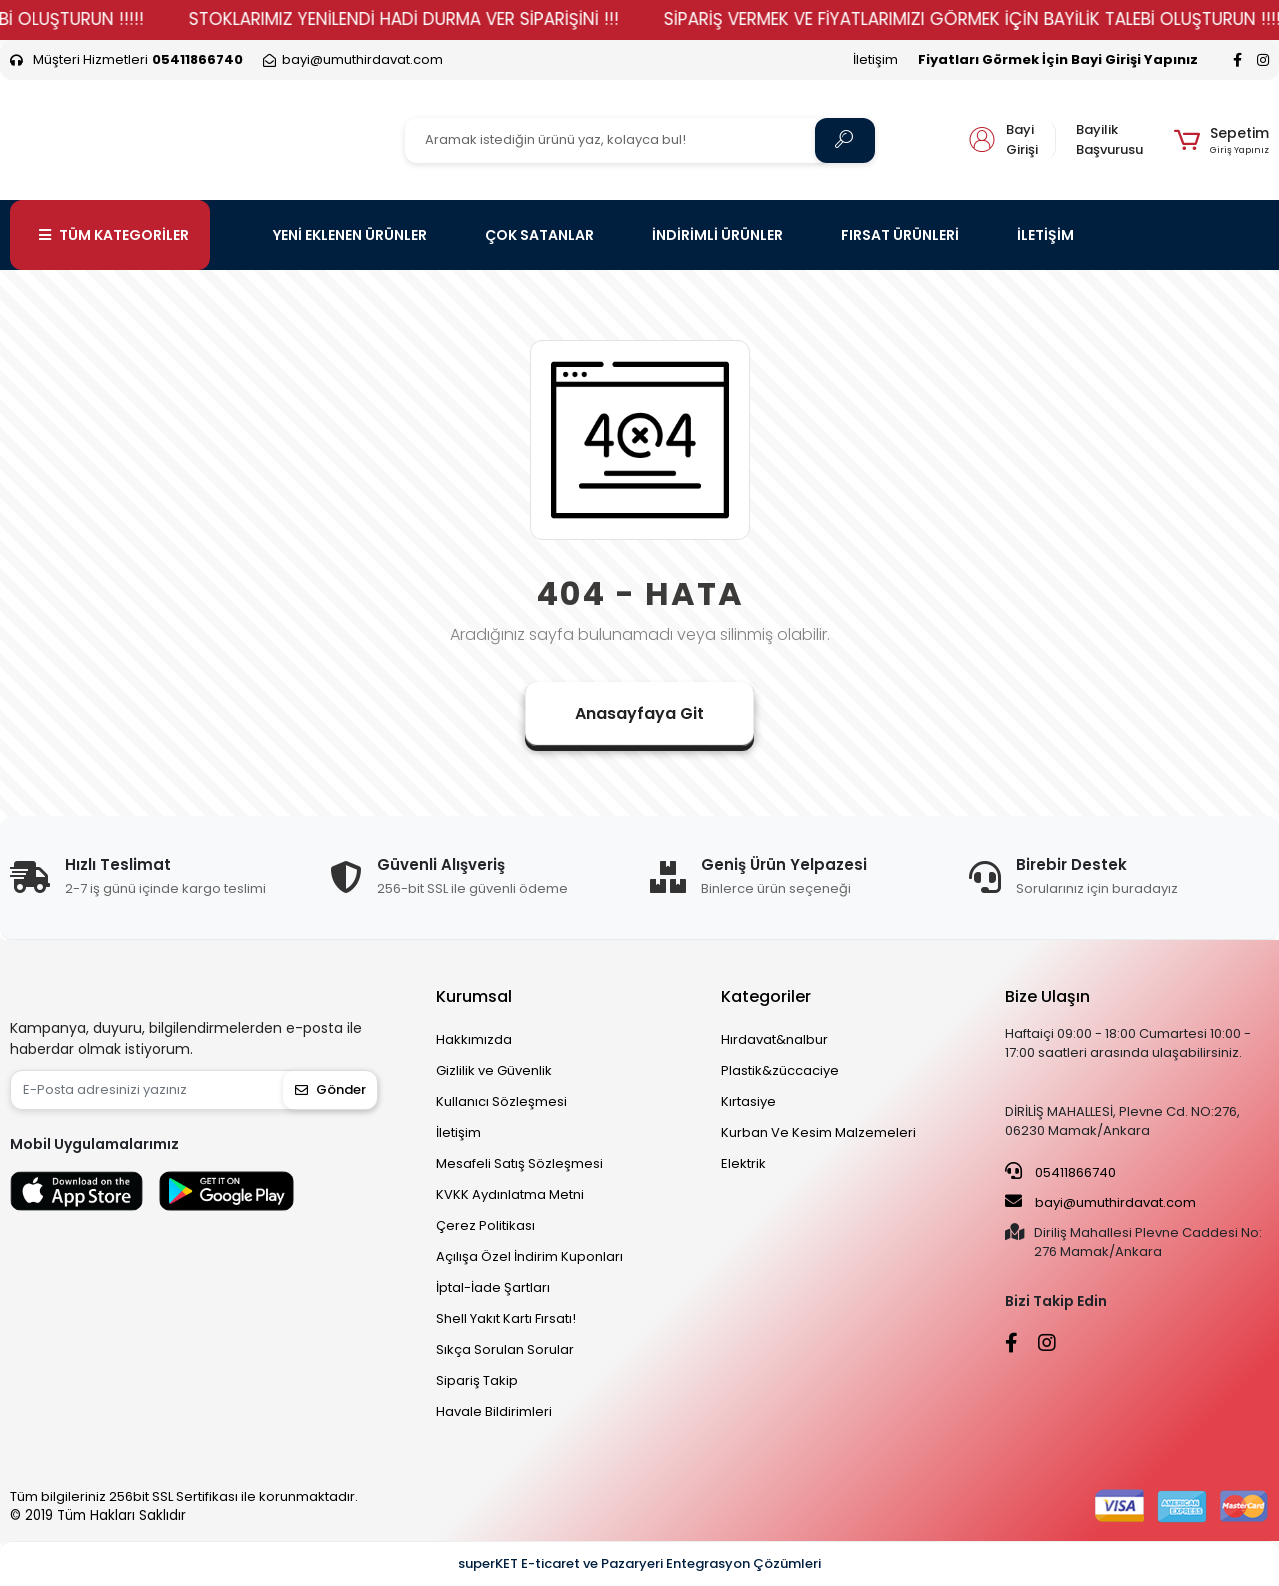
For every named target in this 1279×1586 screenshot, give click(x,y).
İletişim (875, 59)
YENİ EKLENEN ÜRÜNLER (350, 235)
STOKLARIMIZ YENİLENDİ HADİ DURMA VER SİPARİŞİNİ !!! (444, 19)
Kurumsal (474, 996)
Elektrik (743, 1163)
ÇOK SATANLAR (539, 235)
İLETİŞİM (1045, 235)
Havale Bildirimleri (494, 1411)
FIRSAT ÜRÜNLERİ (900, 235)
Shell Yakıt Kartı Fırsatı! (506, 1318)
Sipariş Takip (477, 1380)
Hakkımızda (474, 1039)
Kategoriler (766, 996)
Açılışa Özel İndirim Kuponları (529, 1256)
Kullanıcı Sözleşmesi (501, 1101)
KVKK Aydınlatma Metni (510, 1194)
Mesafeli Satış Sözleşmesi (519, 1163)
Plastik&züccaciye (780, 1070)
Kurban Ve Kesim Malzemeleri (818, 1132)
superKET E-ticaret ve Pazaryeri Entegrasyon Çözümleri (639, 1563)
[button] (1221, 140)
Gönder (330, 1089)
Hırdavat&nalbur (774, 1039)
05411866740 (1060, 1172)
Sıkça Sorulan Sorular (505, 1349)
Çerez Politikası (485, 1225)
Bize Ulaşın (1047, 996)
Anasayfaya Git (639, 713)
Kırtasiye (748, 1101)
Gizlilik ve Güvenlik (494, 1070)
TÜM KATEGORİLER (114, 235)
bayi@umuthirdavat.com (1100, 1202)
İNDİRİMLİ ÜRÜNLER (717, 235)
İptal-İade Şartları (493, 1287)
